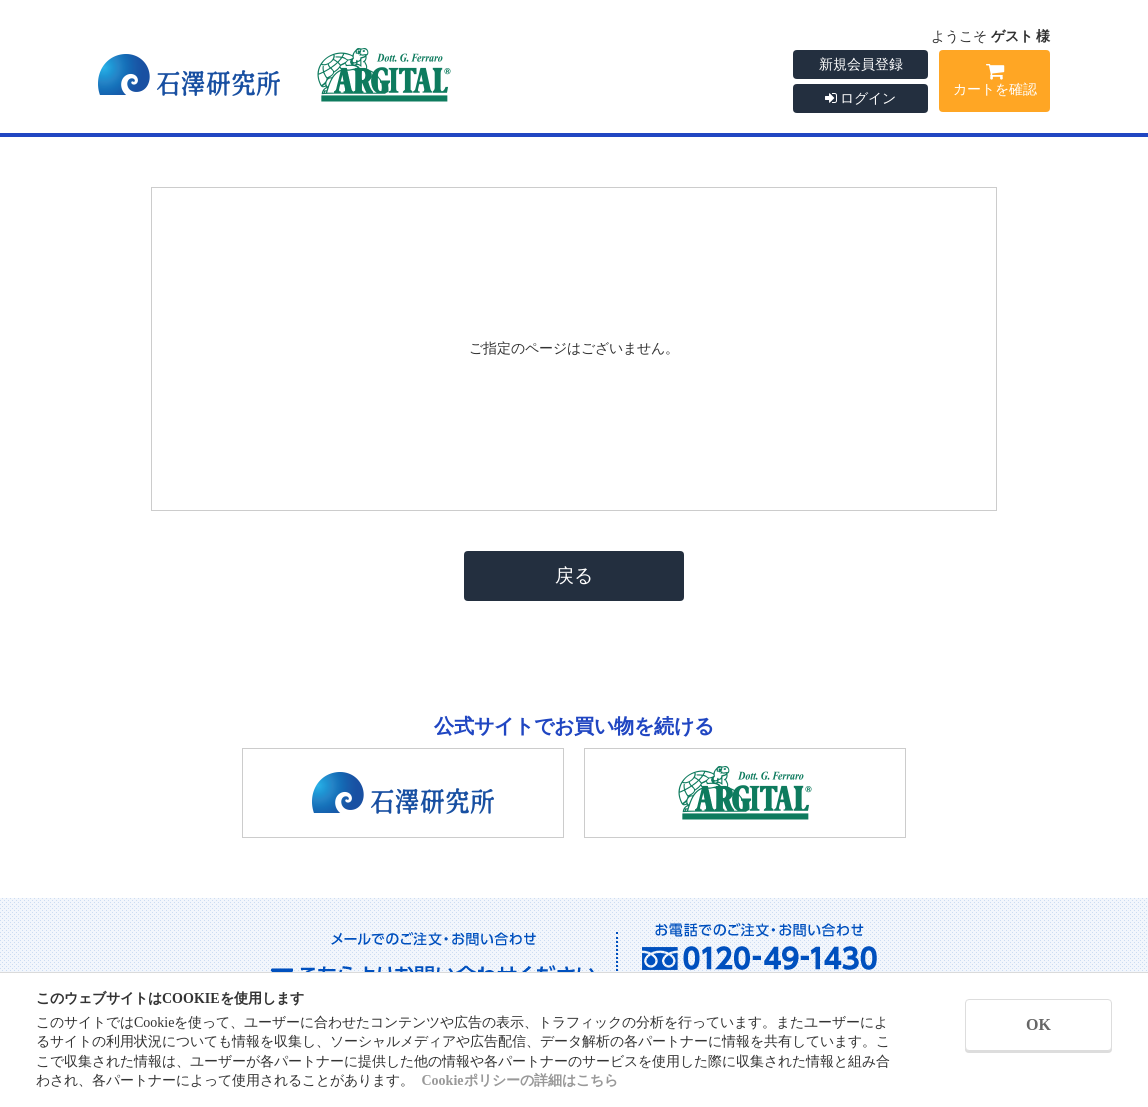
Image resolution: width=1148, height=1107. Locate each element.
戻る (574, 575)
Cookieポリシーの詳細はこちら (520, 1080)
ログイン (861, 98)
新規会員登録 (861, 64)
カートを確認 (994, 83)
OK (1038, 1024)
